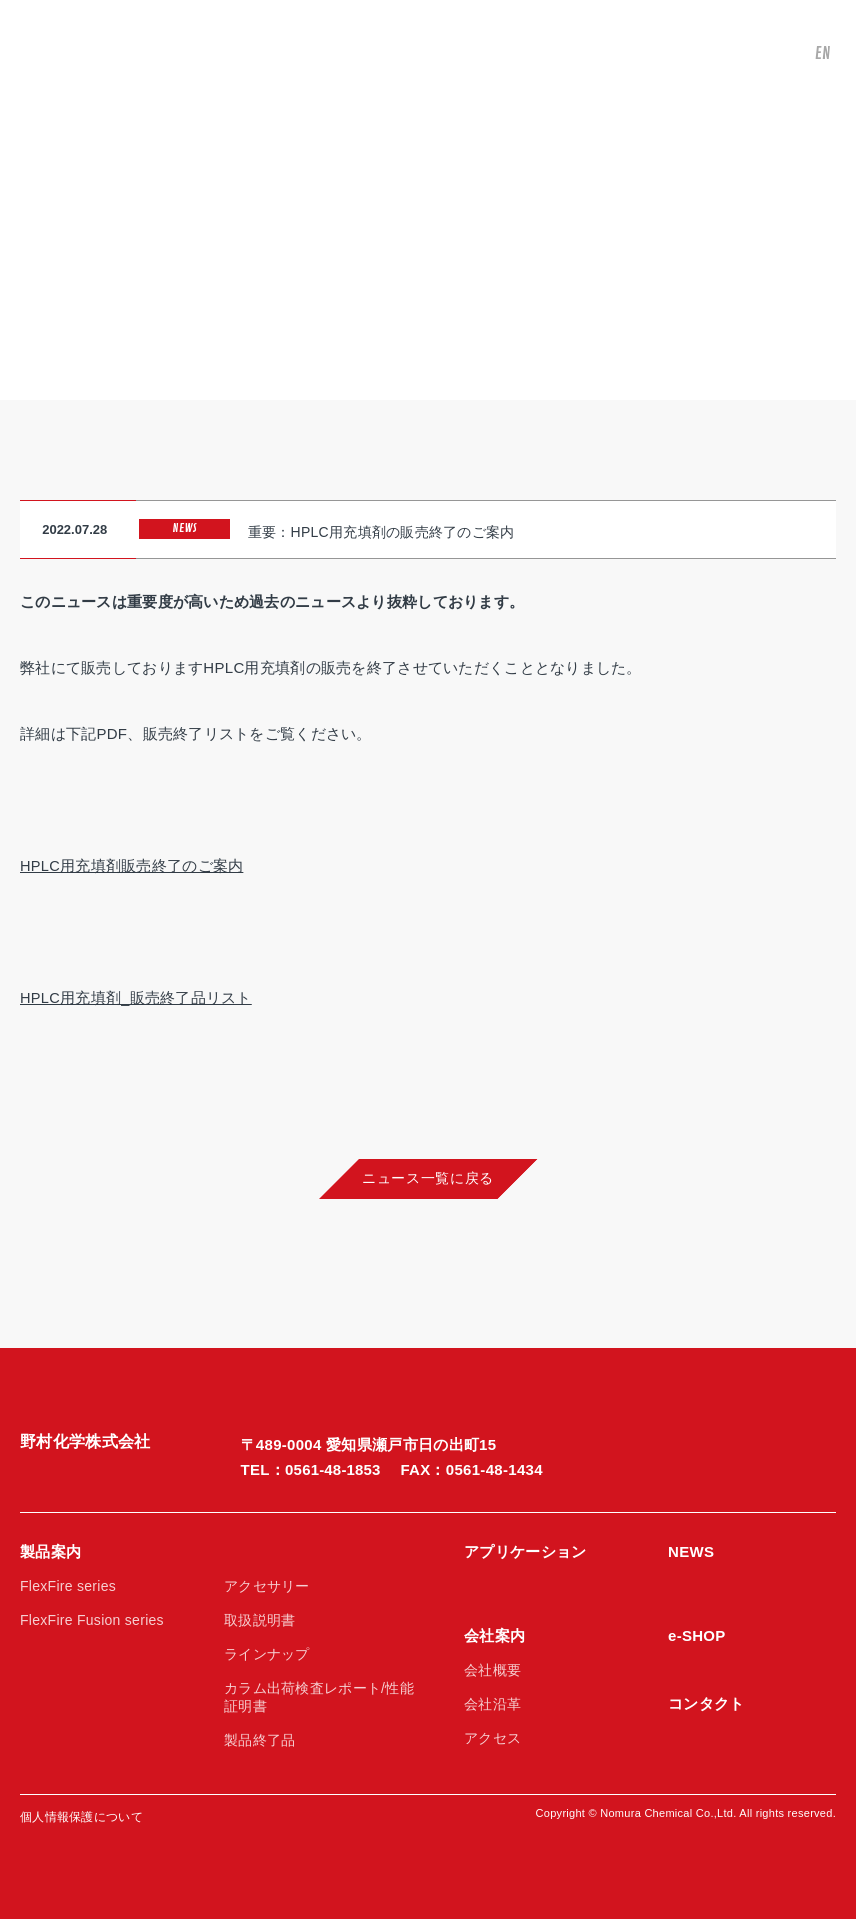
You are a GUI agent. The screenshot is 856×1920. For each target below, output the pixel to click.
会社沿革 (492, 1705)
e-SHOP (697, 1636)
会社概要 (492, 1671)
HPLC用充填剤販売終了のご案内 (132, 863)
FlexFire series (68, 1587)
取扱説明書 (259, 1621)
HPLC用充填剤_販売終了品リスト (136, 995)
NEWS (691, 1552)
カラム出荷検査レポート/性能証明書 (319, 1698)
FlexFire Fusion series (92, 1621)
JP (817, 26)
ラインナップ (267, 1655)
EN (818, 59)
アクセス (492, 1739)
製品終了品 (259, 1741)
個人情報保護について (81, 1818)
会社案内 (494, 1636)
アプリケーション (525, 1552)
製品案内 (50, 1552)
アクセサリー (267, 1587)
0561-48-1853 (333, 1470)
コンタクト (706, 1704)
